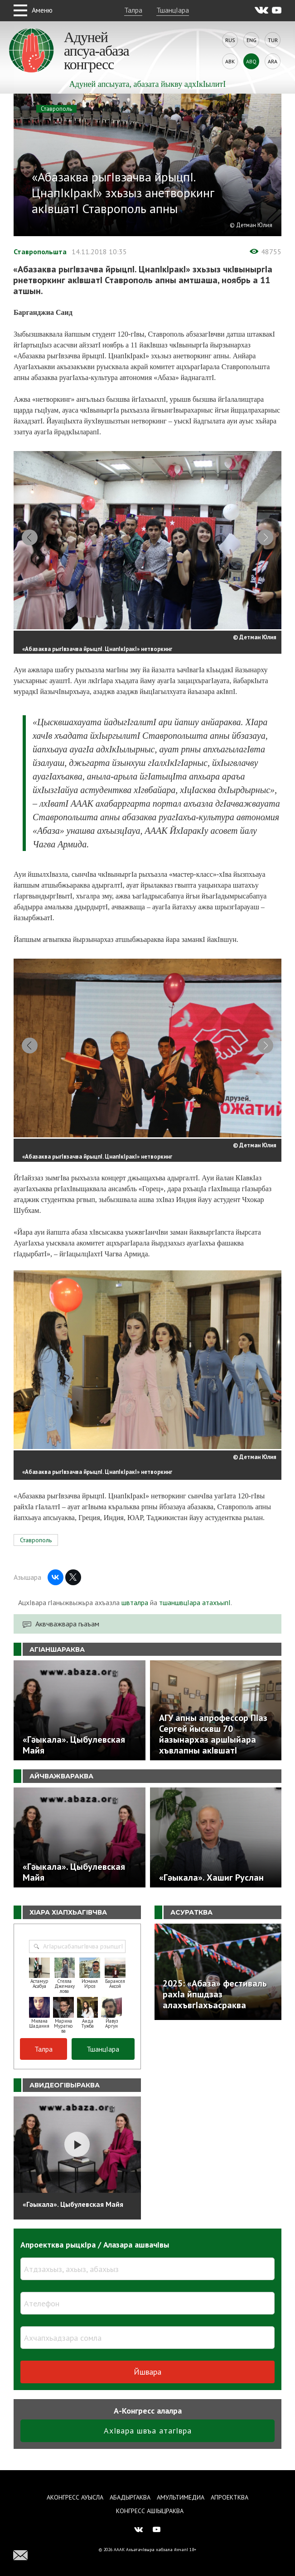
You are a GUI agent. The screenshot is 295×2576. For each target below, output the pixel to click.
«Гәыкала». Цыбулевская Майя (73, 2216)
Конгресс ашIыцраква (150, 2511)
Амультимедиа (180, 2497)
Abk (230, 61)
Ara (272, 61)
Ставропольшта (40, 251)
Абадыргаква (130, 2497)
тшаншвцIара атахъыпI (195, 1614)
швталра (134, 1614)
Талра (133, 9)
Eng (251, 40)
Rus (230, 40)
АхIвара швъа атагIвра (148, 2443)
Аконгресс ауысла (75, 2497)
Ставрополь (56, 109)
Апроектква (229, 2497)
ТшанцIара (172, 9)
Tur (273, 40)
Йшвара (147, 2384)
